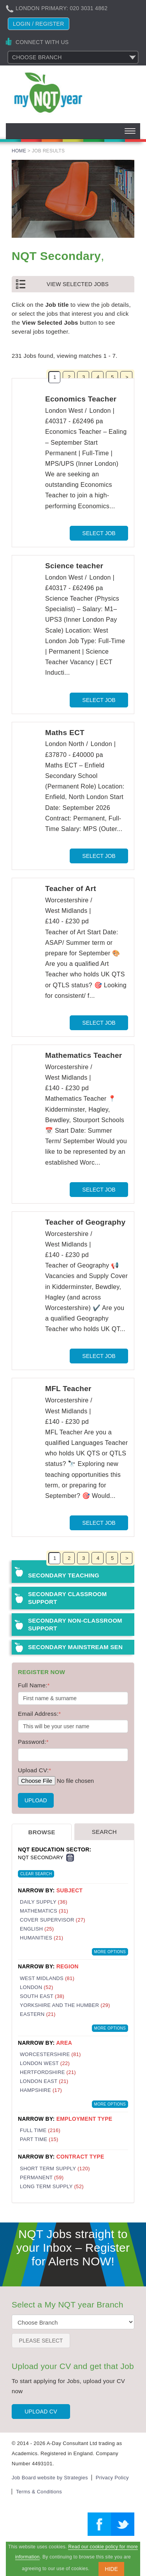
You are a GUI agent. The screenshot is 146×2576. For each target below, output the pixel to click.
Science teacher (74, 566)
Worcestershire (50, 2054)
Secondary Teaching (63, 1575)
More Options (110, 1952)
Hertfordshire (48, 2072)
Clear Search (36, 1874)
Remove (70, 1858)
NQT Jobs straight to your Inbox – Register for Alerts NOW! (73, 2248)
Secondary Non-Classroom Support (75, 1624)
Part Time (39, 2139)
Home (19, 151)
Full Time (40, 2130)
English (37, 1929)
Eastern (38, 2014)
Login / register (38, 24)
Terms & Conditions (39, 2492)
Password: (33, 1741)
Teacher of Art (70, 888)
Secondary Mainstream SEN (75, 1647)
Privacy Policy (112, 2478)
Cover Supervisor (52, 1920)
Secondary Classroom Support (67, 1598)
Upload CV (41, 2411)
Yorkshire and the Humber (65, 2005)
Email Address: (39, 1713)
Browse (41, 1832)
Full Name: (34, 1685)
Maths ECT (64, 732)
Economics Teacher (80, 399)
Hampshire (41, 2090)
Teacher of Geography (85, 1222)
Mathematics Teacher (83, 1055)
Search (104, 1831)
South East (42, 1996)
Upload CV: (34, 1770)
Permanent (41, 2177)
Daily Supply (43, 1902)
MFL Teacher (68, 1388)
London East (44, 2081)
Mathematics (44, 1911)
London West (45, 2063)
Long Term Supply (52, 2186)
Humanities (41, 1938)
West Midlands (47, 1978)
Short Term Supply (55, 2168)
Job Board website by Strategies (50, 2478)
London (36, 1987)
